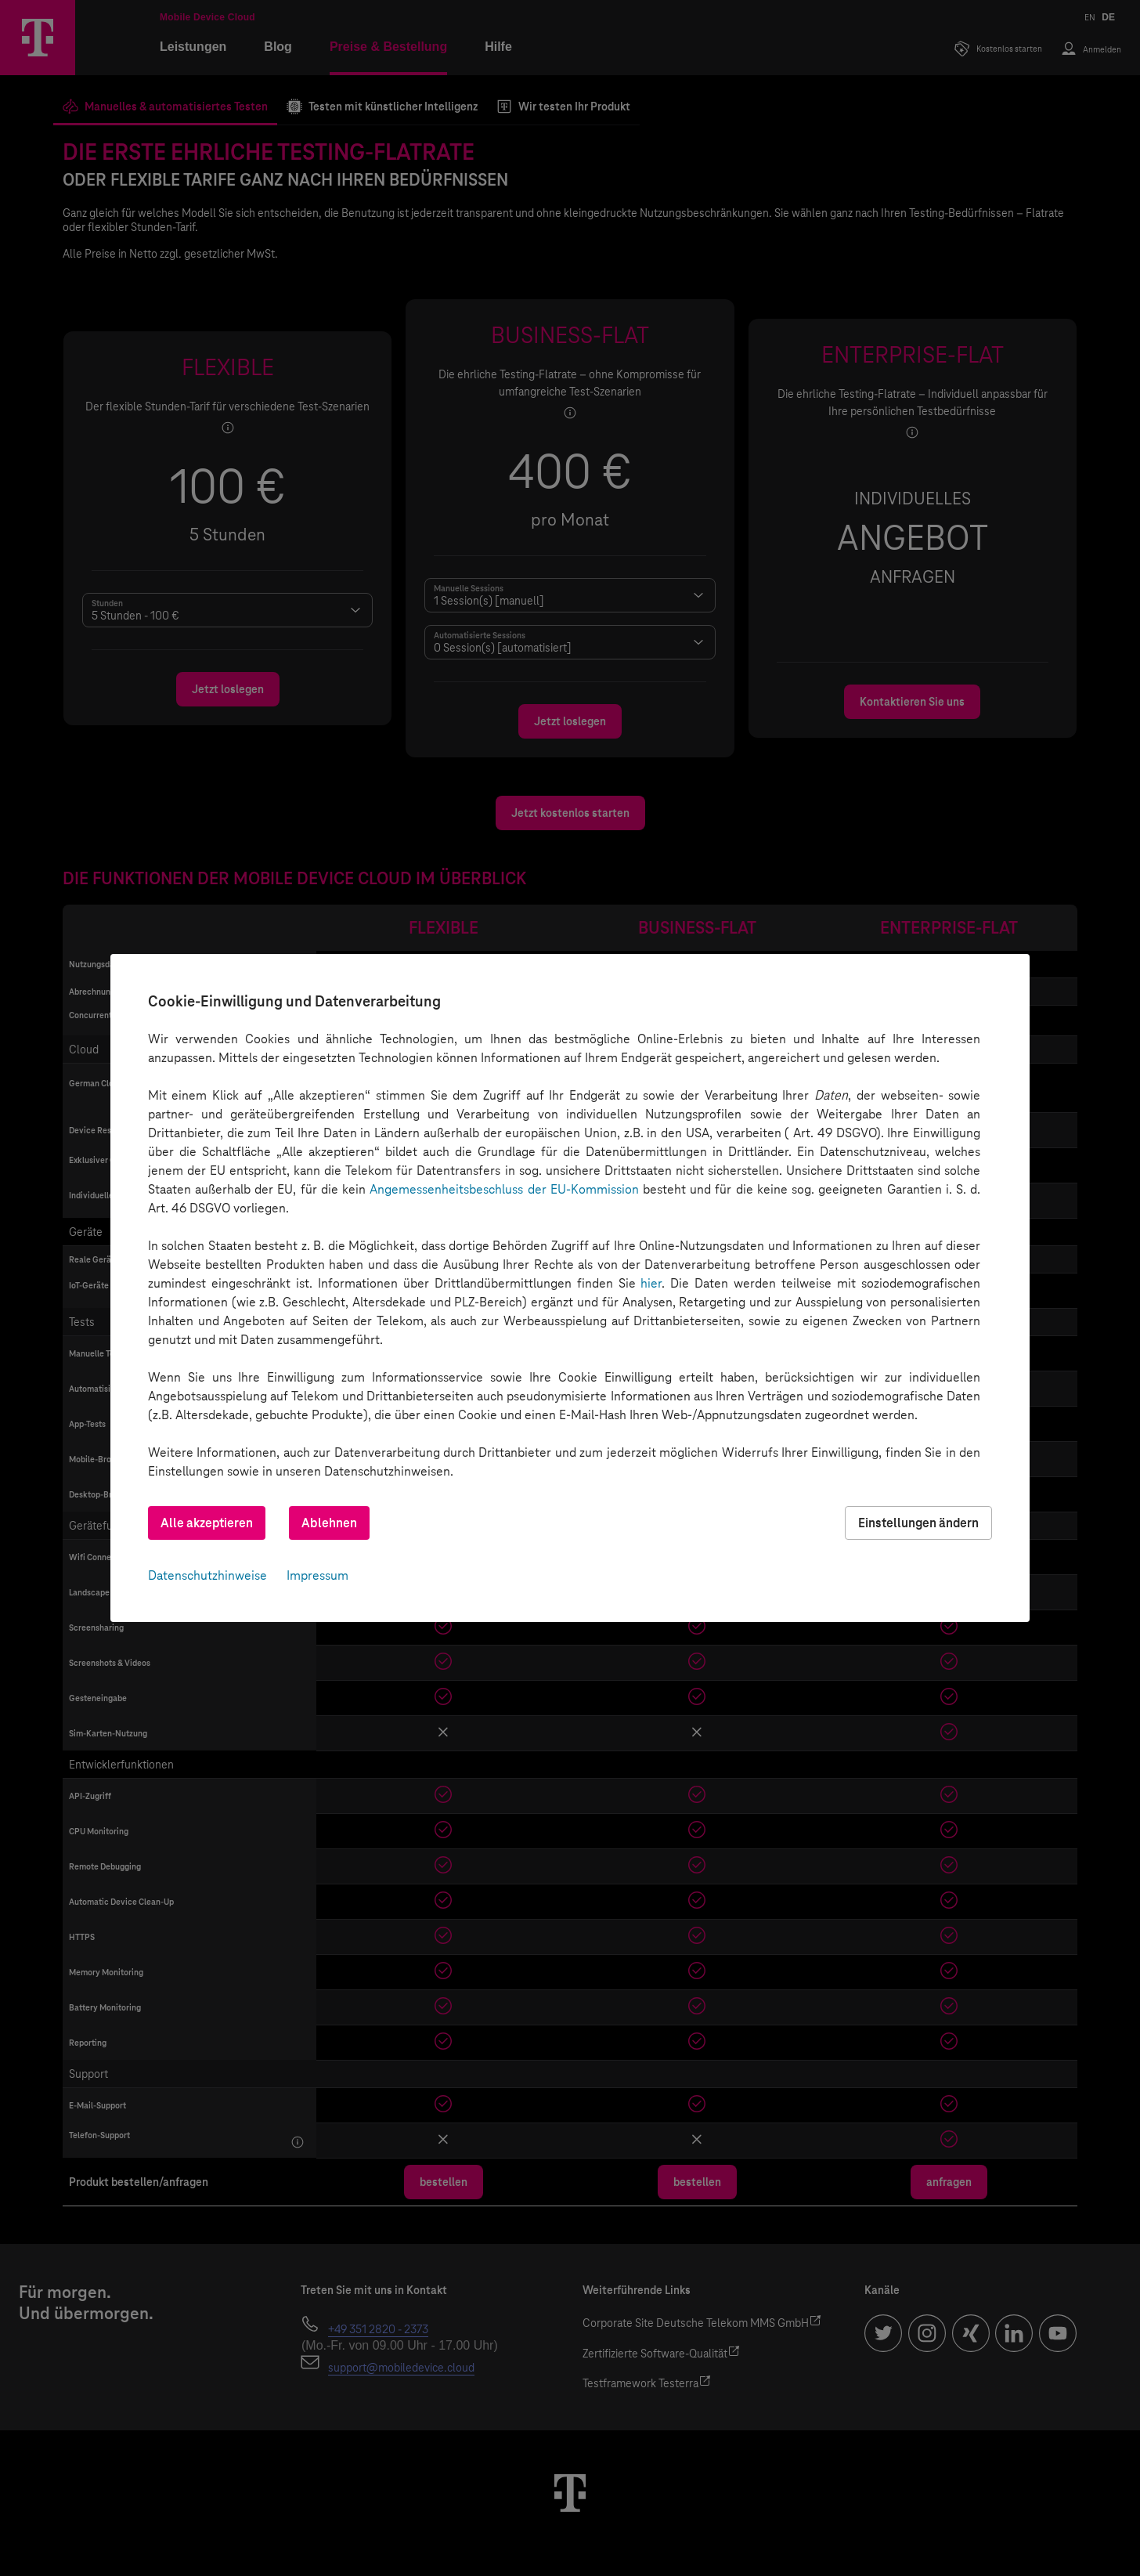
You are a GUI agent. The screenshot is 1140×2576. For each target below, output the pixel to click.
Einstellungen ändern (918, 1523)
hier (651, 1283)
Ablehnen (329, 1523)
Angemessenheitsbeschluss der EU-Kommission (504, 1189)
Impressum (317, 1575)
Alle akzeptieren (207, 1523)
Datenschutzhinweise (207, 1575)
